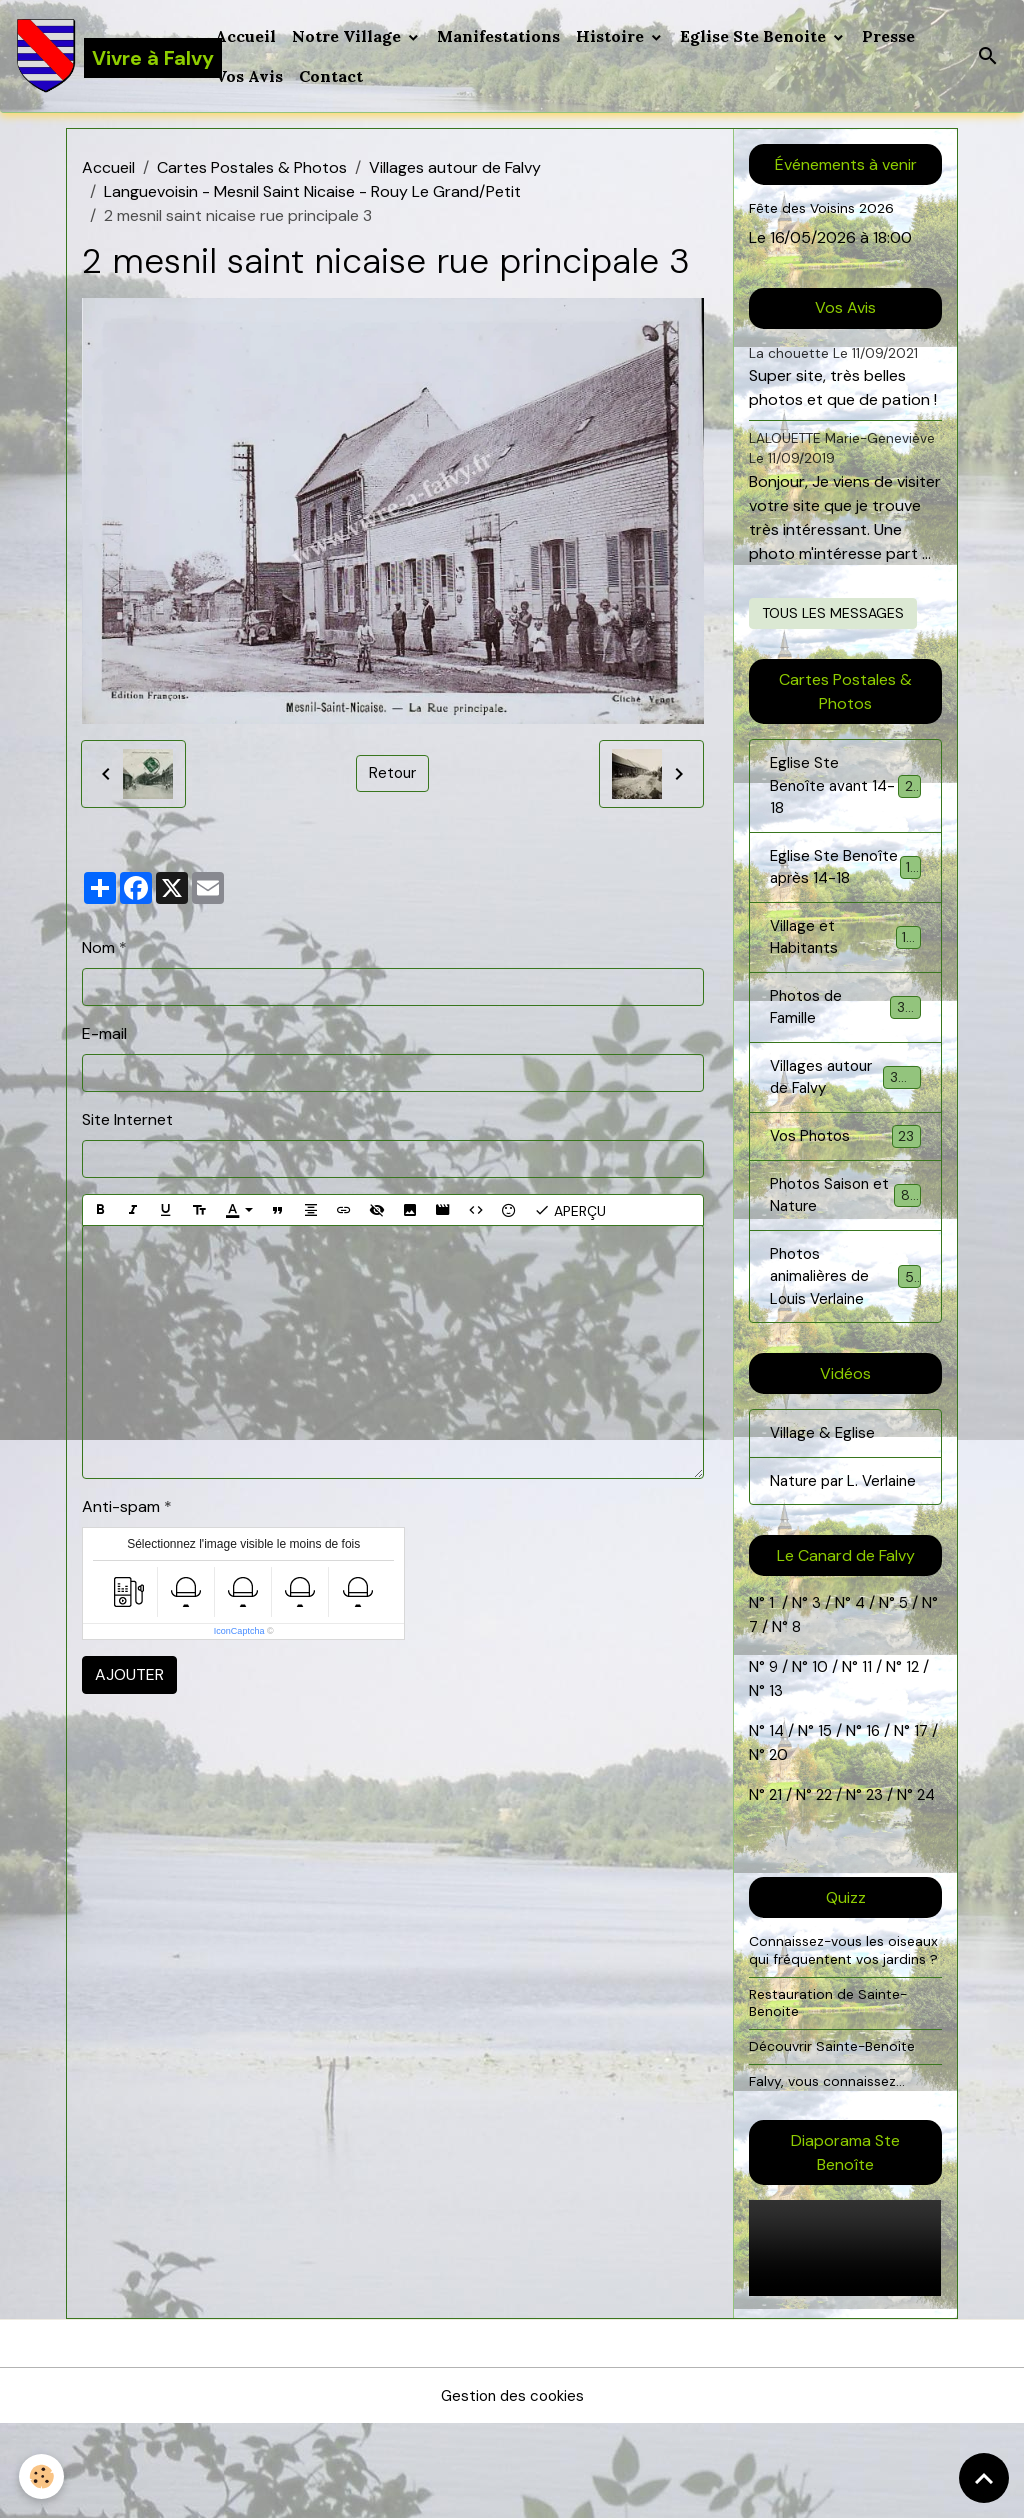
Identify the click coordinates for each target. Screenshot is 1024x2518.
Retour (393, 773)
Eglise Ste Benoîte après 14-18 (845, 884)
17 (924, 1806)
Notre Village (350, 36)
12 (916, 1742)
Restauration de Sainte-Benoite (832, 2096)
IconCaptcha (239, 1631)
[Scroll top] (984, 2478)
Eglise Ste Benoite (757, 36)
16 (875, 1806)
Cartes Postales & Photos (252, 167)
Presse (890, 36)
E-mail (104, 1033)
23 (878, 1870)
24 (929, 1870)
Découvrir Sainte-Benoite (836, 2140)
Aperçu (570, 1210)
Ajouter (129, 1674)
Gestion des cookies (512, 2489)
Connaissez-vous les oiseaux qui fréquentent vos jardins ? (844, 2034)
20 (787, 1830)
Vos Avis (251, 76)
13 (776, 1766)
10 (819, 1742)
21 (778, 1870)
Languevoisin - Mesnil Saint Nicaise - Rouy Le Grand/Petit (312, 191)
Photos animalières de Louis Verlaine (847, 1322)
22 (824, 1870)
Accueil (247, 36)
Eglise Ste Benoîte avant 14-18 (845, 787)
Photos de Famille (845, 1042)
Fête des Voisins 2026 (824, 208)
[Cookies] (42, 2476)
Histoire (614, 36)
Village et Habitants (845, 969)
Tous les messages (833, 613)
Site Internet (127, 1119)
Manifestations (500, 36)
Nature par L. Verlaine (817, 1543)
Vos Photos (845, 1177)
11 (866, 1742)
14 (777, 1806)
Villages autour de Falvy (455, 167)
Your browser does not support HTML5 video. (845, 2342)
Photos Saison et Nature (845, 1237)
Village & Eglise (824, 1482)
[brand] (104, 56)
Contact (333, 76)
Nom (98, 947)
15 (826, 1806)
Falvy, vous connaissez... (829, 2174)
